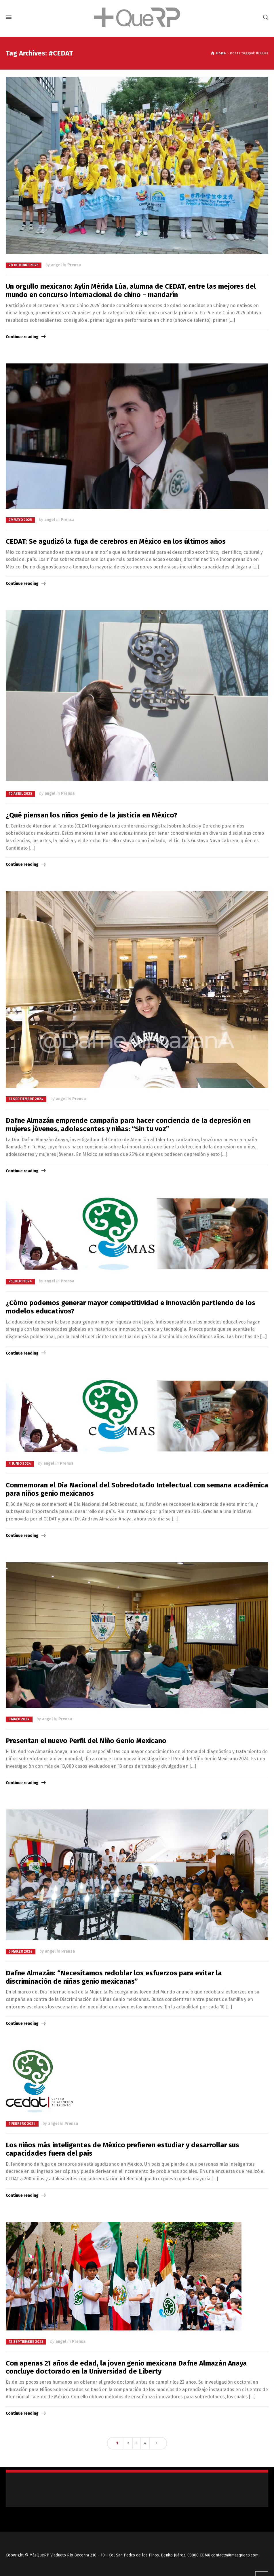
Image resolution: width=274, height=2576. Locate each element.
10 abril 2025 (20, 794)
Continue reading (22, 336)
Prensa (74, 265)
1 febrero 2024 (22, 2124)
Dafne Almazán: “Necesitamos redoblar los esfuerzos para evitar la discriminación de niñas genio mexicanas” (114, 1977)
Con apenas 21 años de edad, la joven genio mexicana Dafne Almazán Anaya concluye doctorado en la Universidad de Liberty (126, 2367)
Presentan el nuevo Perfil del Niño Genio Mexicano (86, 1741)
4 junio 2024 (20, 1464)
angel (56, 265)
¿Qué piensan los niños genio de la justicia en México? (91, 815)
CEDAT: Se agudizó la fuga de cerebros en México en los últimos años (116, 541)
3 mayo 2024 (19, 1719)
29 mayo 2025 (20, 520)
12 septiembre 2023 (26, 2342)
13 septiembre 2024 (26, 1099)
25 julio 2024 (20, 1281)
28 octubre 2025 (24, 265)
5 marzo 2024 (21, 1951)
